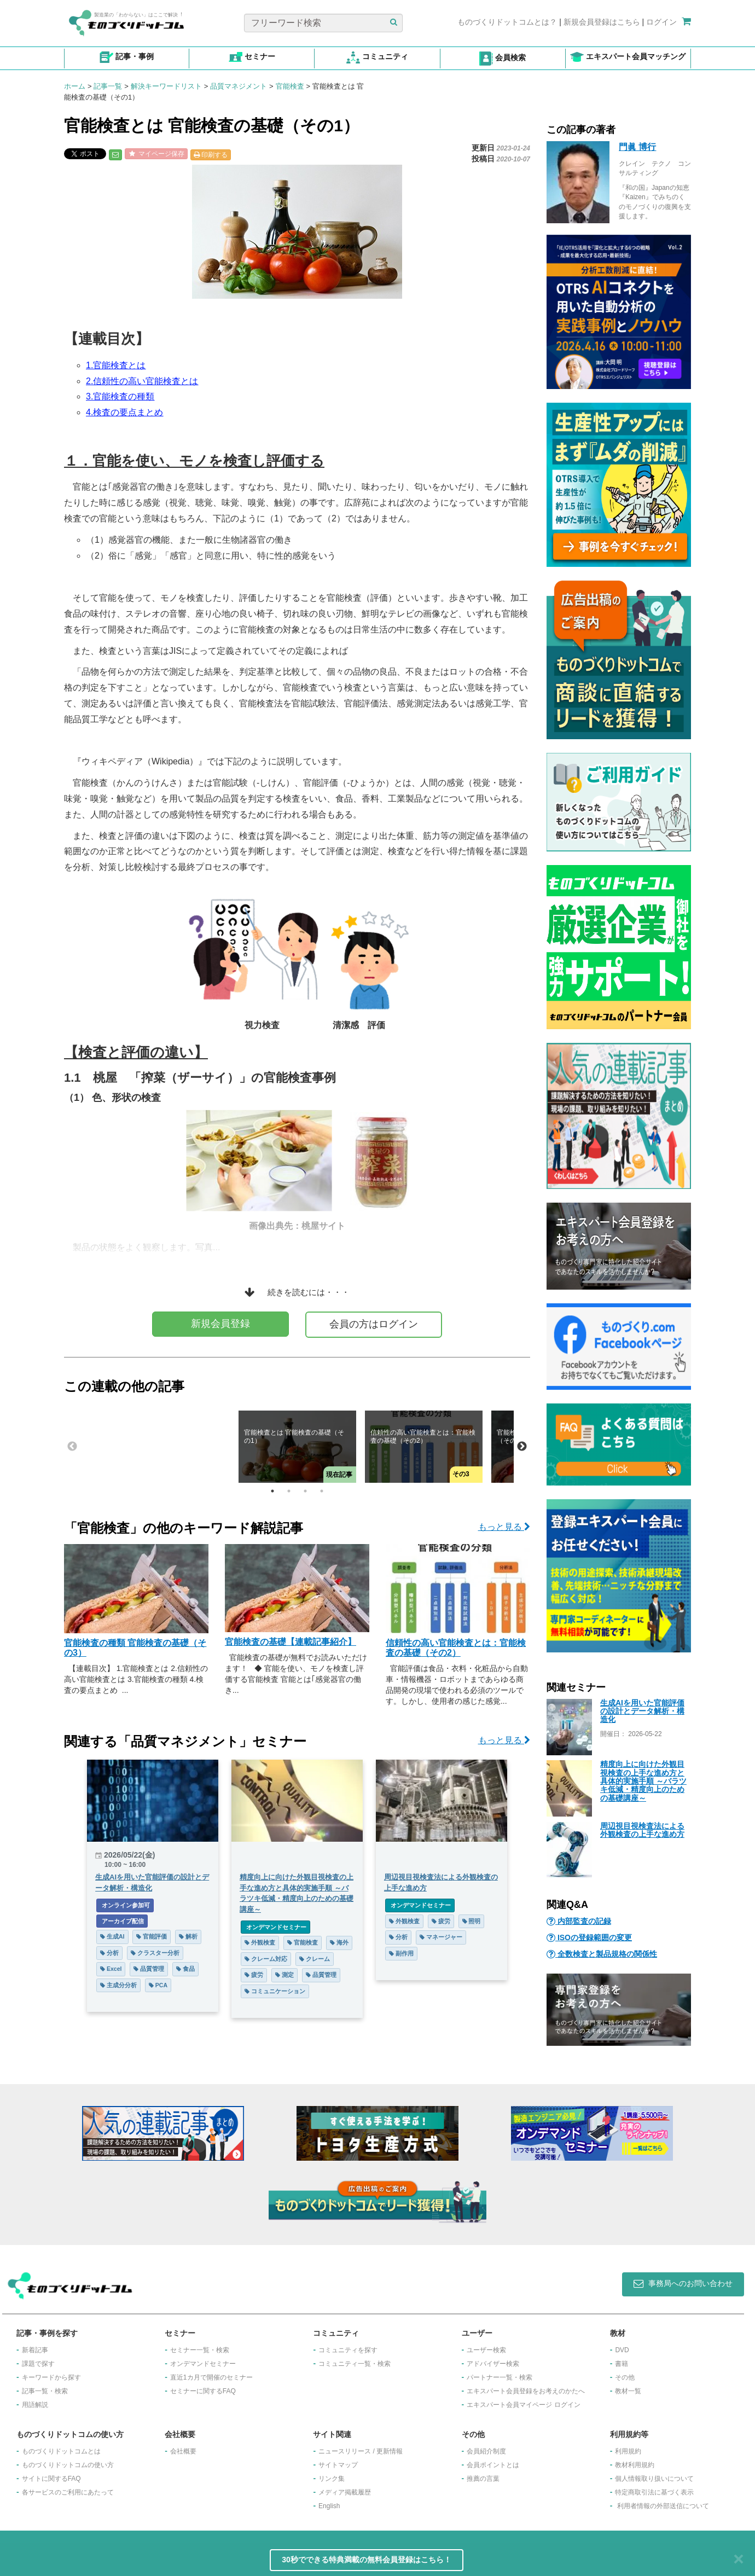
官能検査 (290, 86)
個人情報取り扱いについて (654, 2478)
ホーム (74, 86)
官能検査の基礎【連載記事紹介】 (290, 1641)
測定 (284, 1974)
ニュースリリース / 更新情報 (360, 2451)
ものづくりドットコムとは (61, 2451)
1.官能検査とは (116, 365)
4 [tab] (321, 1491)
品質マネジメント (238, 86)
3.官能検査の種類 (120, 396)
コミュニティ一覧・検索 (354, 2364)
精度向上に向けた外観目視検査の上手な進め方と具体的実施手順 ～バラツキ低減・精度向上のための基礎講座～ (643, 1781)
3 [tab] (305, 1491)
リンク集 (331, 2478)
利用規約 (628, 2451)
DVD (622, 2350)
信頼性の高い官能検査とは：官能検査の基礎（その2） (456, 1647)
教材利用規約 (634, 2465)
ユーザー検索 (486, 2350)
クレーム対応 (266, 1959)
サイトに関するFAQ (51, 2478)
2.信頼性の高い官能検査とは (142, 381)
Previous (72, 1446)
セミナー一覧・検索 (199, 2350)
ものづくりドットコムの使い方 (68, 2465)
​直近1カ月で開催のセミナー (211, 2377)
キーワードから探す (51, 2377)
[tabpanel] (297, 1447)
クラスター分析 (155, 1953)
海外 (339, 1942)
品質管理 (148, 1968)
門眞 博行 (637, 147)
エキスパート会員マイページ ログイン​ (523, 2405)
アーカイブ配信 (122, 1921)
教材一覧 (628, 2391)
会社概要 (183, 2451)
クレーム (314, 1959)
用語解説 (35, 2405)
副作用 (401, 1953)
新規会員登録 (220, 1323)
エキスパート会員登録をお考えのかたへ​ (526, 2391)
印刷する (211, 155)
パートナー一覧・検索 (499, 2377)
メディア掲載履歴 (344, 2492)
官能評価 (151, 1936)
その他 (625, 2377)
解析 (188, 1936)
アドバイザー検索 (493, 2364)
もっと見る (504, 1526)
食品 (185, 1968)
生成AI (112, 1936)
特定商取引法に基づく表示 (654, 2492)
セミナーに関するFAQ (203, 2391)
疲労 (254, 1974)
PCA (158, 1985)
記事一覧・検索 (45, 2391)
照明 (471, 1921)
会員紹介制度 (486, 2451)
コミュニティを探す (348, 2350)
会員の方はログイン (373, 1324)
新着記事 (35, 2350)
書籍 (621, 2364)
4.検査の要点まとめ (124, 412)
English (329, 2506)
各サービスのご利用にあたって (68, 2492)
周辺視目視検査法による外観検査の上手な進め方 (642, 1829)
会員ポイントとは (493, 2465)
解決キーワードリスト (166, 86)
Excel (110, 1968)
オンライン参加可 (125, 1905)
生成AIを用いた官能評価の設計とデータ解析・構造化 (642, 1711)
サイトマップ (338, 2465)
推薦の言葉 (483, 2478)
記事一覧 (108, 86)
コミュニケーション (275, 1991)
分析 (109, 1953)
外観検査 (260, 1942)
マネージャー (441, 1937)
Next (521, 1446)
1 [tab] (272, 1491)
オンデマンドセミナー (275, 1927)
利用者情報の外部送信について (663, 2506)
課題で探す (38, 2364)
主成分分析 (118, 1985)
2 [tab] (288, 1491)
